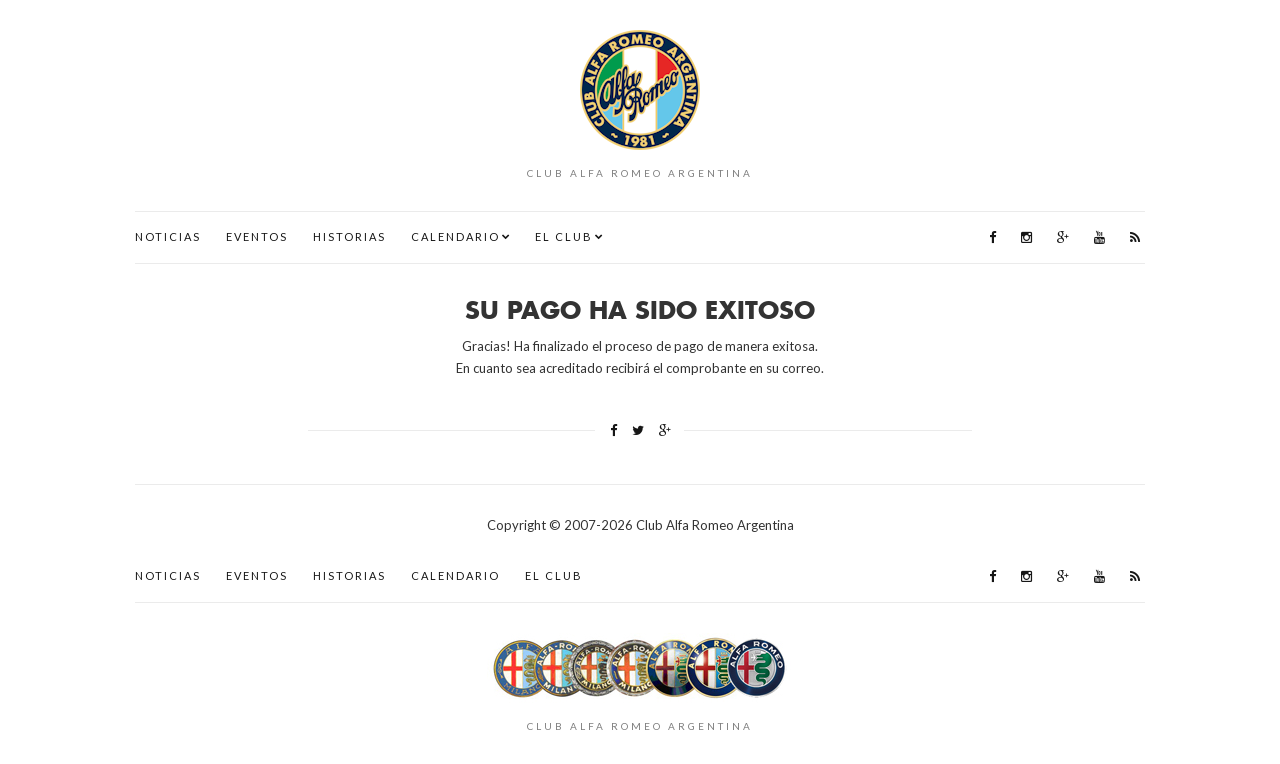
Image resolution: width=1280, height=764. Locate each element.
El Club (564, 236)
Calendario (455, 236)
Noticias (168, 236)
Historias (349, 236)
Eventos (257, 236)
